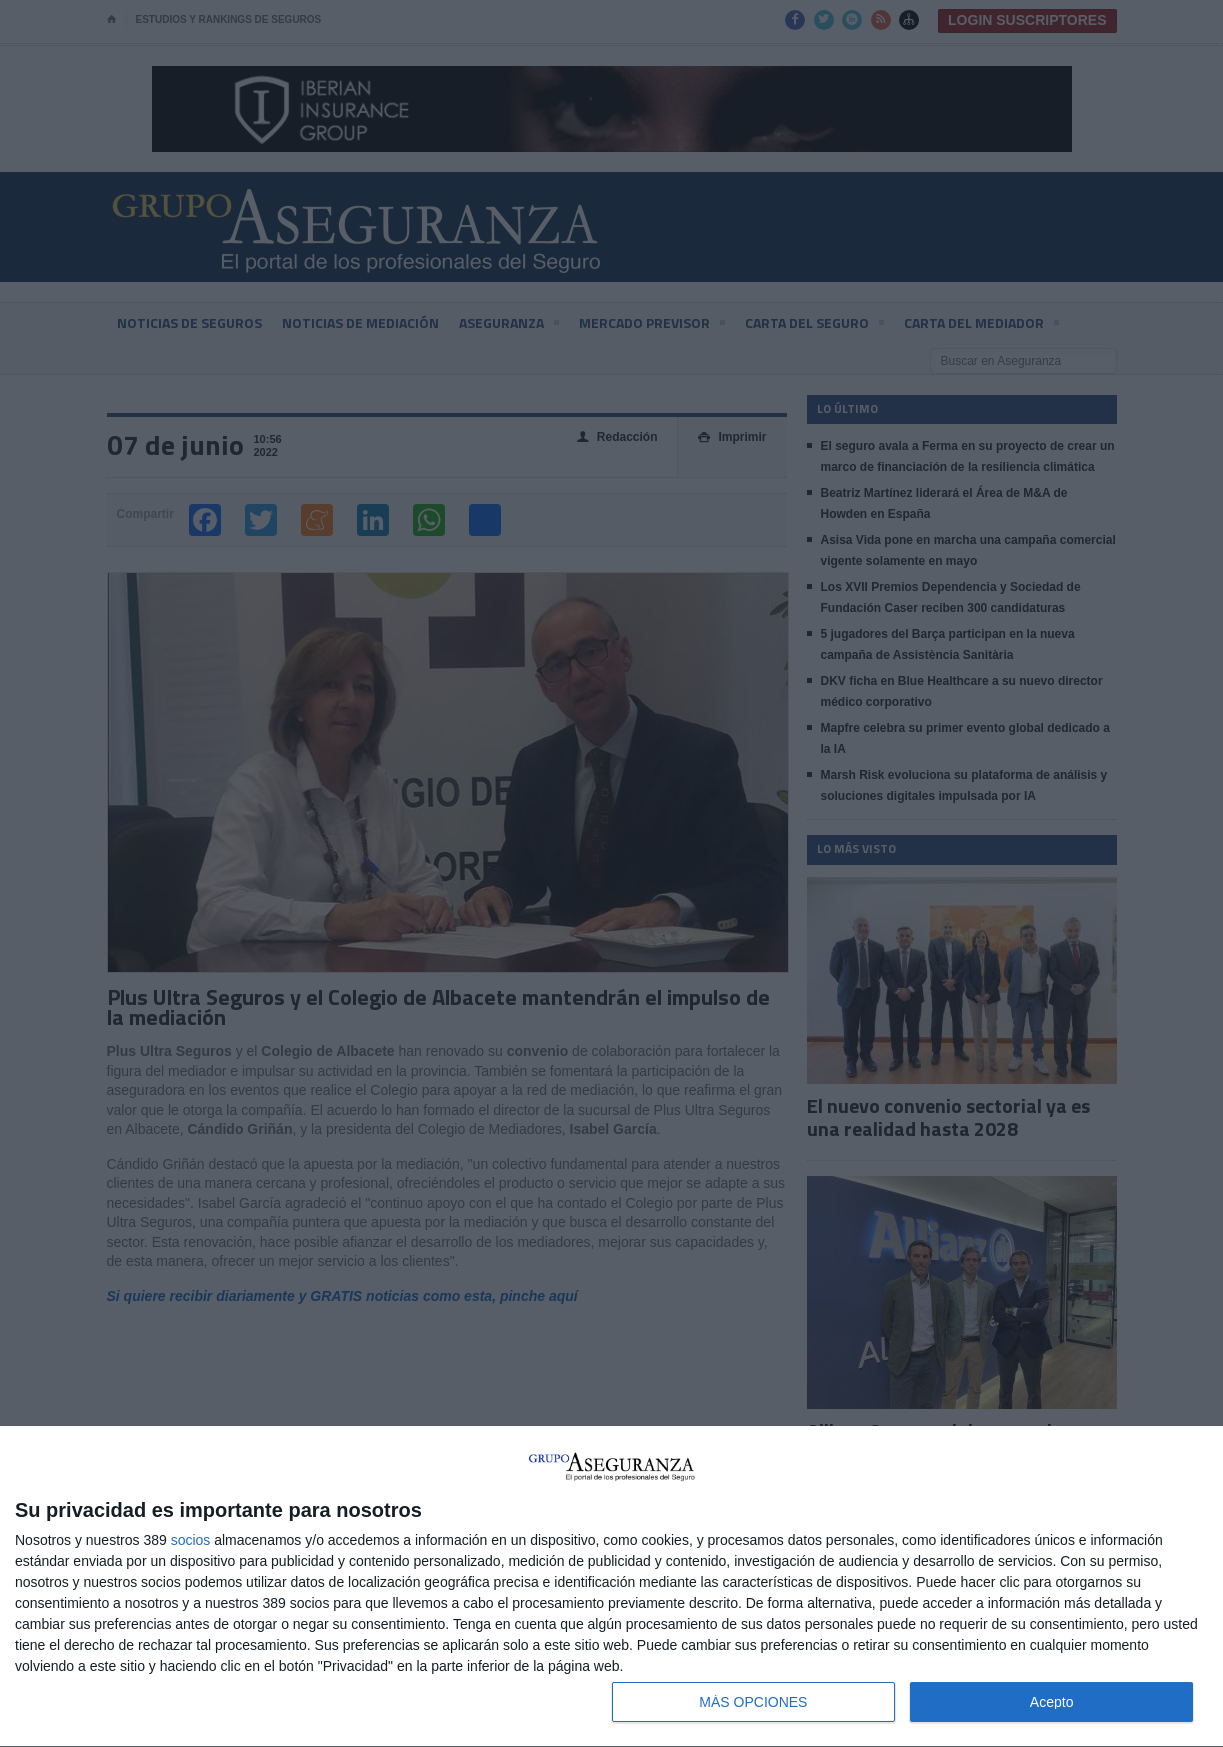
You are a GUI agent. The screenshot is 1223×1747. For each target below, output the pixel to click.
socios (191, 1540)
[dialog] (611, 1587)
